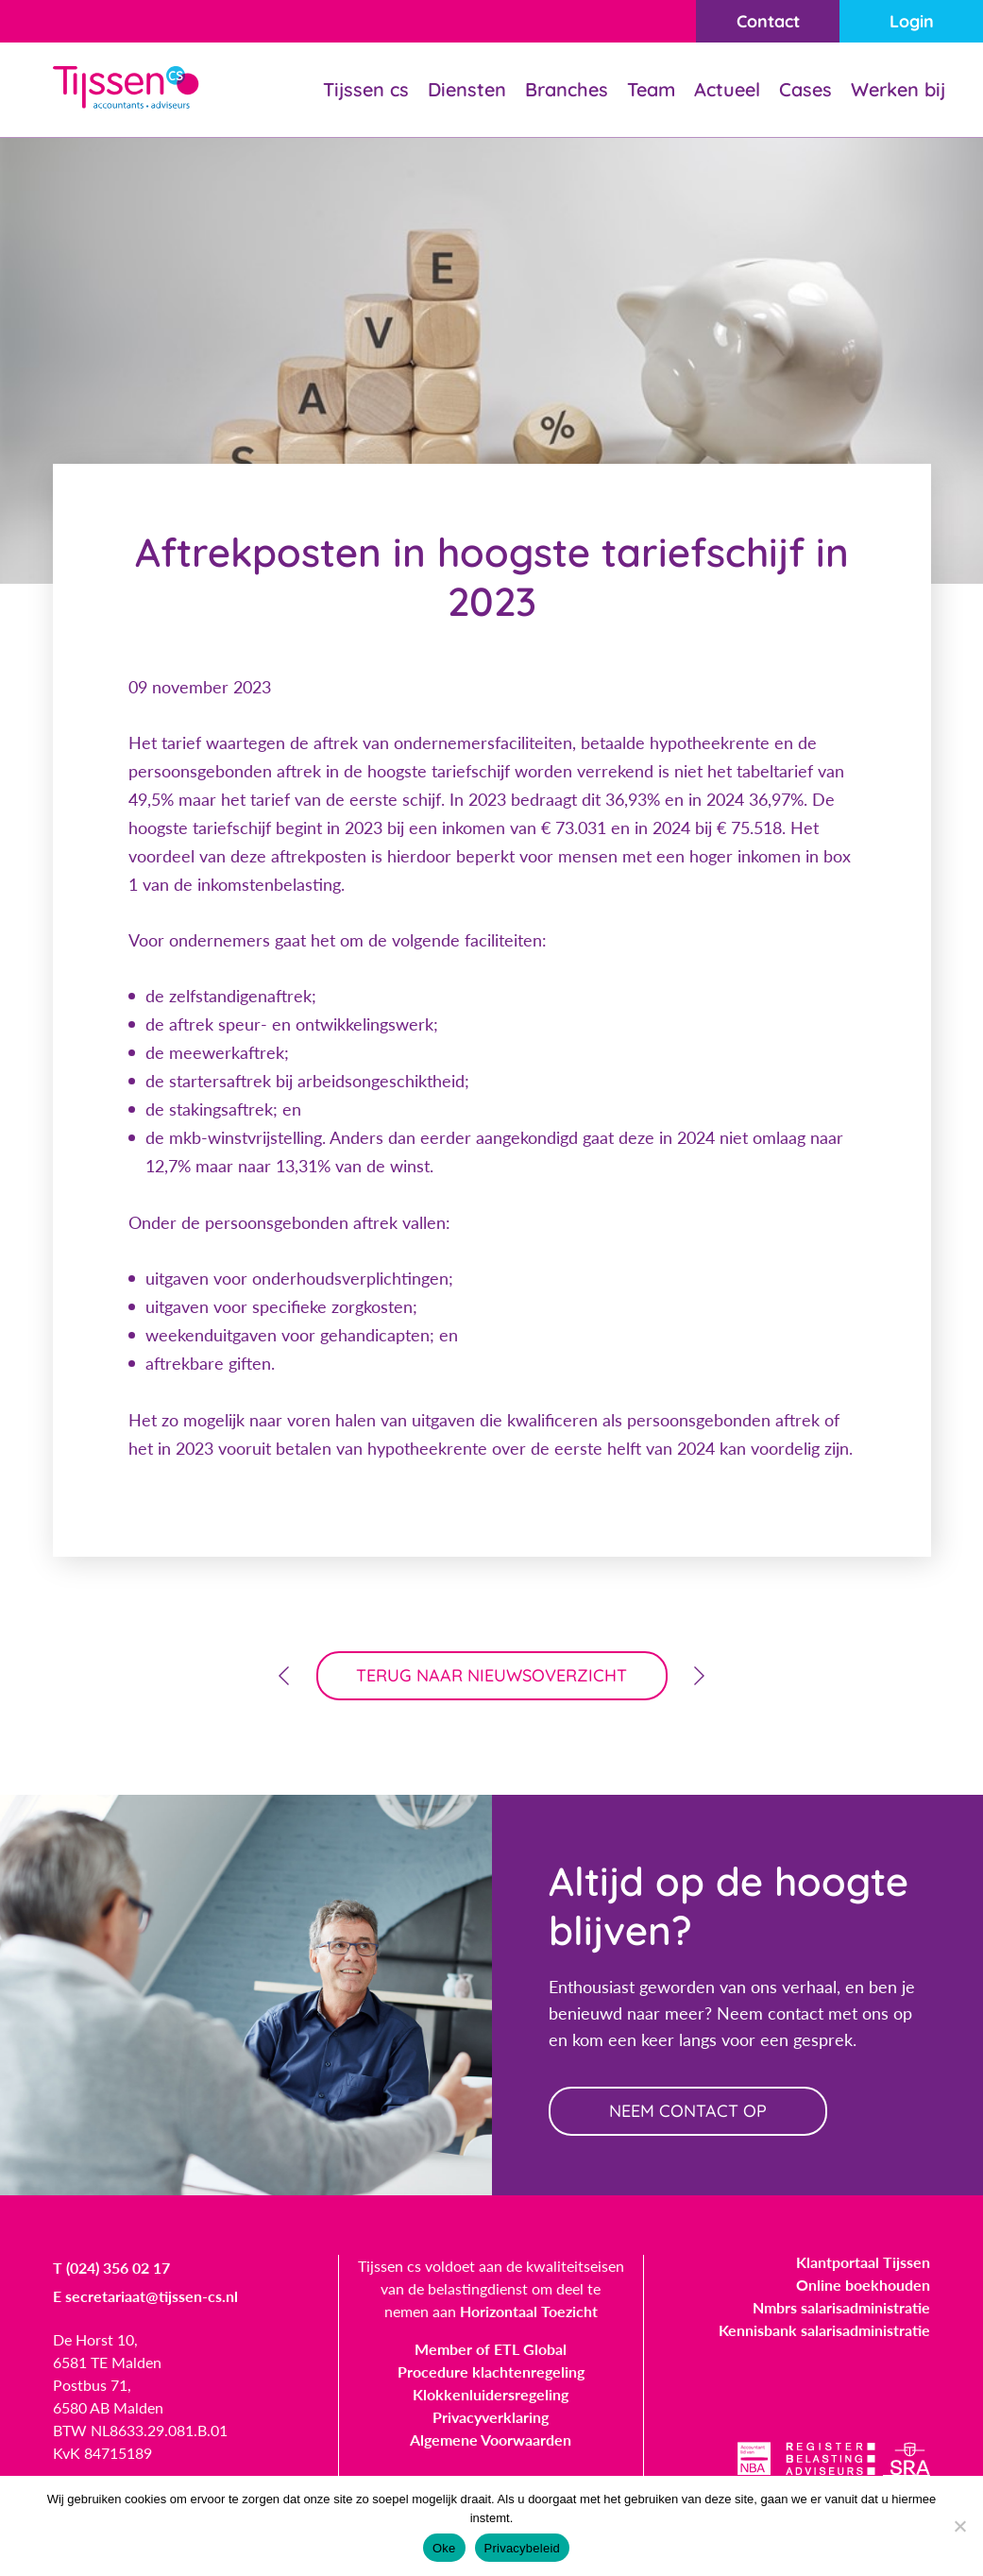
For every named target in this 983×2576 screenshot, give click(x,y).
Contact (768, 21)
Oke (444, 2548)
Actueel (727, 89)
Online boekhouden (863, 2285)
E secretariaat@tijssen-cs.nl (145, 2296)
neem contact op (688, 2111)
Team (651, 89)
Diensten (467, 89)
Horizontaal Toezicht (529, 2311)
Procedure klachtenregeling (491, 2371)
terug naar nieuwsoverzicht (491, 1675)
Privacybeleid (522, 2548)
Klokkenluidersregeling (490, 2394)
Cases (805, 89)
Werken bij (898, 89)
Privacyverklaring (490, 2417)
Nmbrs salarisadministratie (841, 2307)
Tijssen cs (366, 89)
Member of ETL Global (491, 2349)
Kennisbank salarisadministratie (824, 2330)
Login (912, 21)
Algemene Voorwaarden (490, 2439)
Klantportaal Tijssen (863, 2262)
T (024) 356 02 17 (111, 2268)
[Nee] (959, 2525)
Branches (566, 89)
